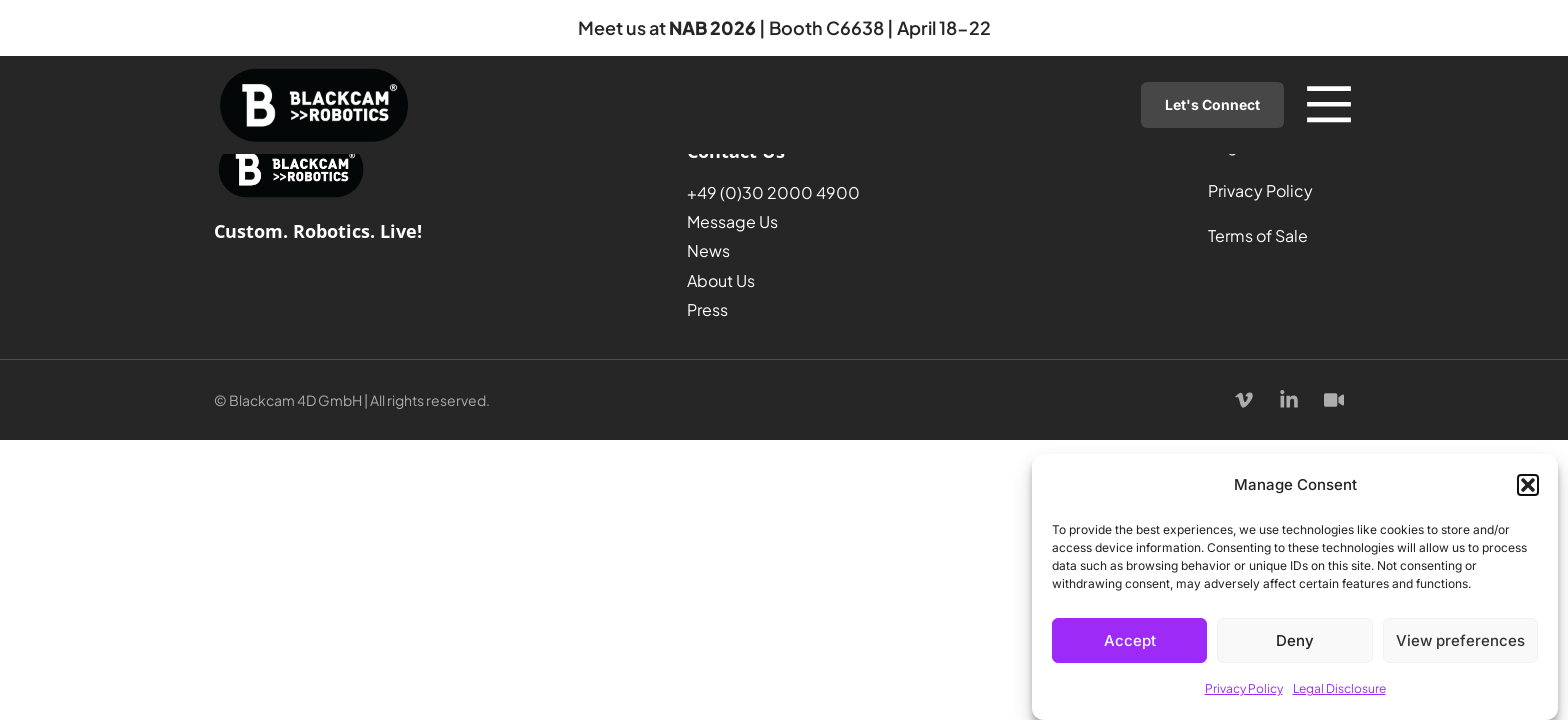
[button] (1528, 485)
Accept (1130, 640)
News (708, 250)
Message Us (732, 221)
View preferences (1460, 640)
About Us (721, 280)
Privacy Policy (1244, 688)
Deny (1295, 640)
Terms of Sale (1258, 235)
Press (707, 309)
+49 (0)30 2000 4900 (773, 192)
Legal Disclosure (1339, 688)
